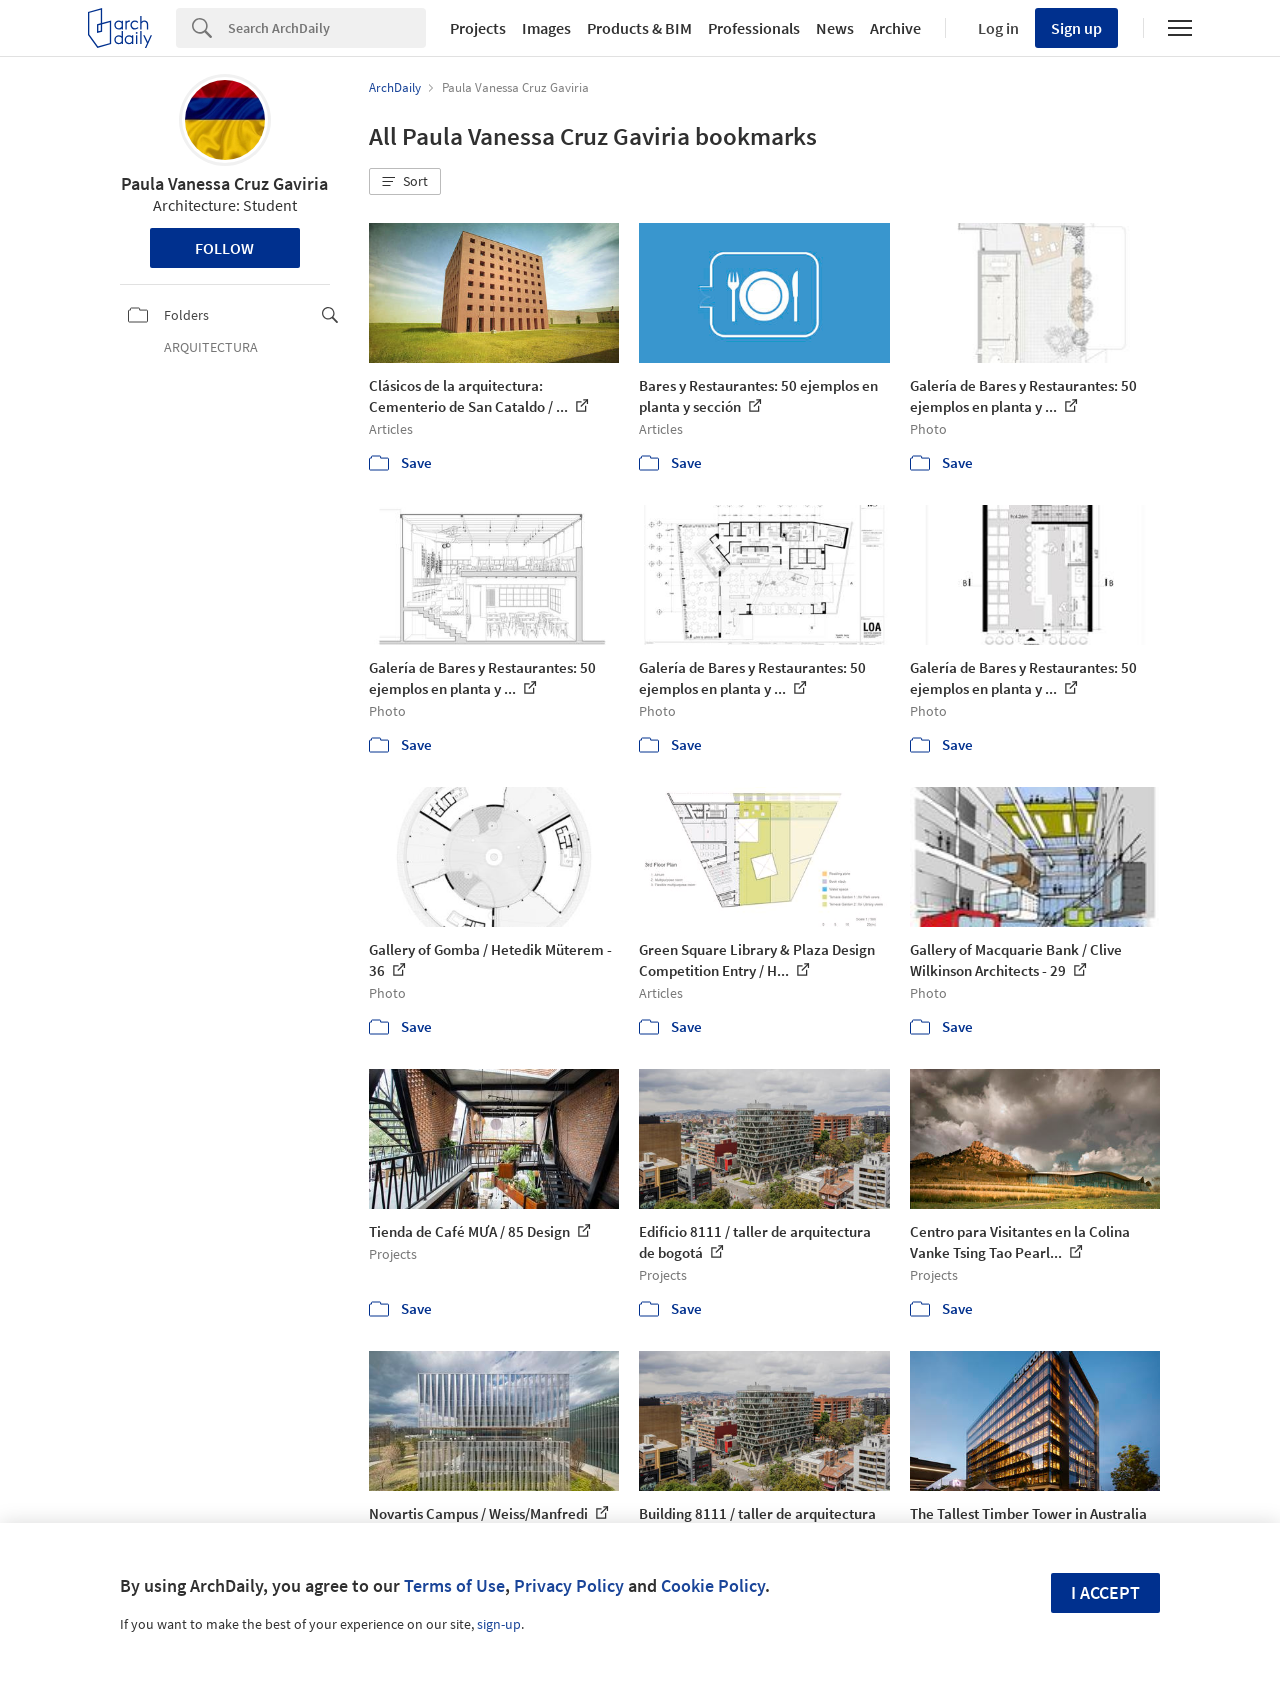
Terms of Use (454, 1585)
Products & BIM (639, 28)
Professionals (754, 28)
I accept (1105, 1592)
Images (546, 28)
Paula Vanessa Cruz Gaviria (224, 183)
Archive (895, 28)
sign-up (499, 1624)
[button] (405, 182)
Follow (224, 248)
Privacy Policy (569, 1585)
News (835, 28)
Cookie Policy (713, 1585)
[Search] (327, 28)
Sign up (1076, 28)
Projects (478, 28)
